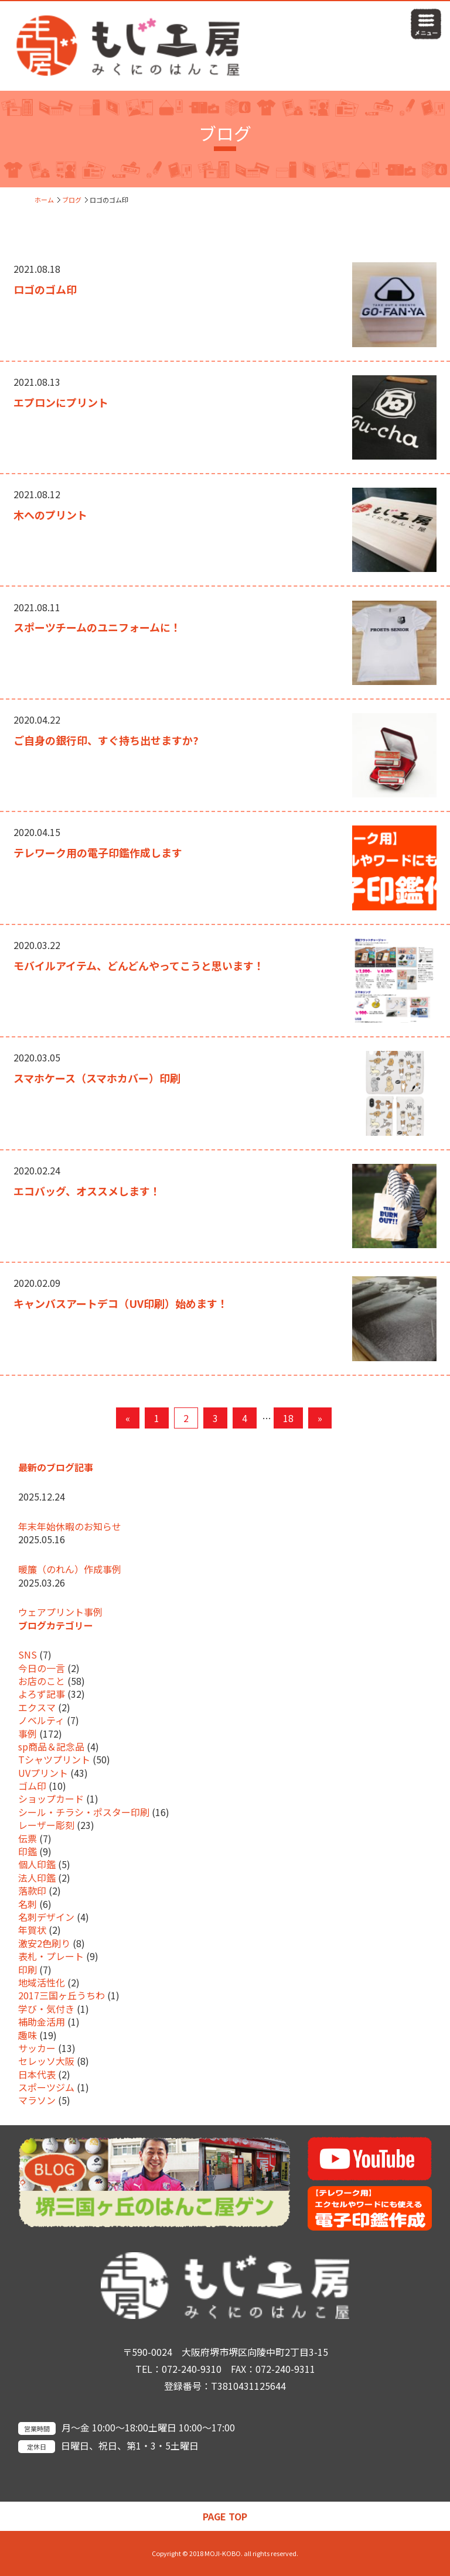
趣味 (27, 2035)
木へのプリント (50, 514)
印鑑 (27, 1851)
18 (288, 1418)
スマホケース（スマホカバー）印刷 (96, 1077)
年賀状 (32, 1930)
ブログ (71, 199)
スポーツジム (46, 2087)
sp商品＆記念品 (51, 1746)
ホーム (44, 199)
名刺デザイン (46, 1917)
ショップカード (51, 1798)
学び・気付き (46, 2009)
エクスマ (37, 1707)
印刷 (27, 1969)
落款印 (32, 1890)
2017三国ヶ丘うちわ (61, 1995)
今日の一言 (41, 1668)
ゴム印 (32, 1786)
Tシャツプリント (54, 1759)
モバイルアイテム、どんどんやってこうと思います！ (138, 965)
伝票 (27, 1838)
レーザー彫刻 (46, 1825)
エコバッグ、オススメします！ (87, 1190)
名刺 (27, 1904)
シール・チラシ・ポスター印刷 (83, 1812)
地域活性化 (41, 1982)
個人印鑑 (37, 1864)
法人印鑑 (37, 1878)
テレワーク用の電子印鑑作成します (97, 852)
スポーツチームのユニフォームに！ (97, 627)
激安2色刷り (44, 1943)
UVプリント (43, 1773)
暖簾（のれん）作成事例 (69, 1569)
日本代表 (37, 2074)
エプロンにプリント (60, 402)
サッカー (37, 2048)
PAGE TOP (225, 2516)
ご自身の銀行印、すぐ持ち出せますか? (106, 740)
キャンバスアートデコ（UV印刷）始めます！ (120, 1303)
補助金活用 (41, 2022)
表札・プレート (51, 1956)
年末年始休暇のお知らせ (69, 1526)
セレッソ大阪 (46, 2061)
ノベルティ (41, 1720)
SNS (27, 1654)
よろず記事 (41, 1694)
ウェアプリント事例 (60, 1612)
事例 (27, 1734)
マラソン (37, 2100)
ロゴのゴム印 (45, 289)
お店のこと (41, 1681)
